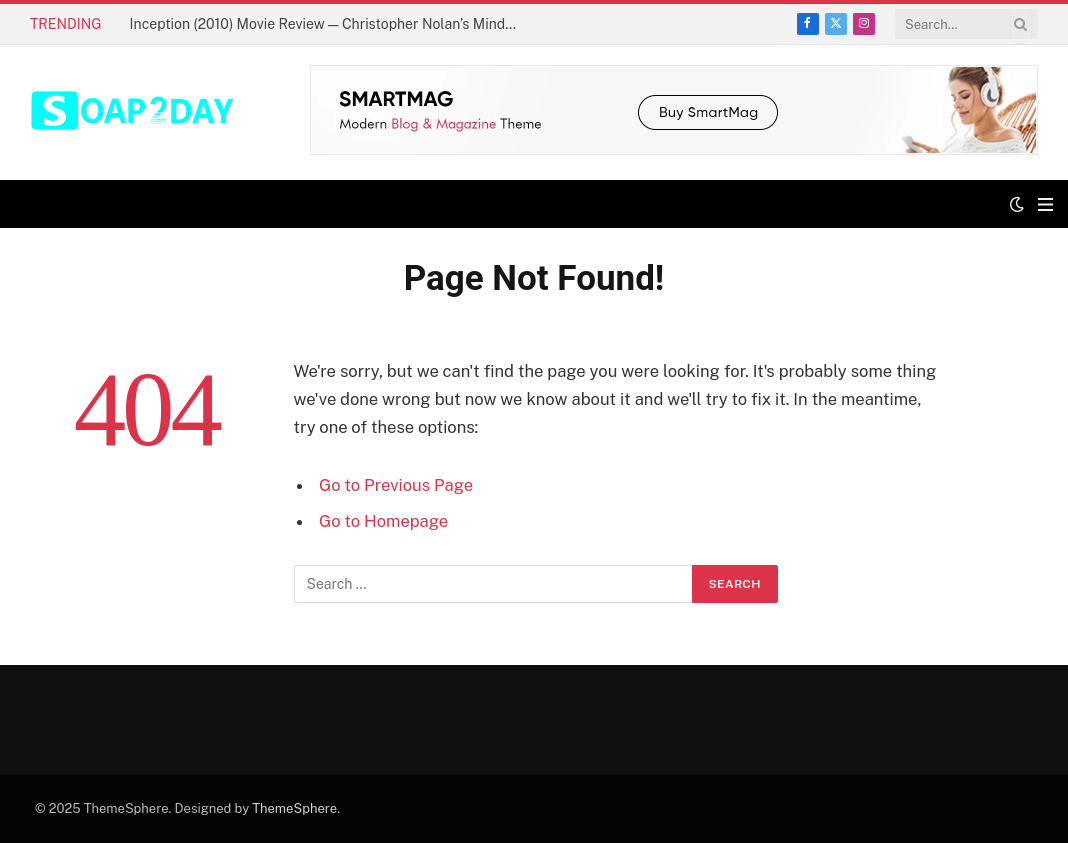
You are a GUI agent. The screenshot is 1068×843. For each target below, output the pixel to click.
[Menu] (1045, 204)
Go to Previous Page (396, 485)
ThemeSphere (294, 808)
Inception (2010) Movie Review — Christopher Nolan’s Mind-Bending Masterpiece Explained (330, 24)
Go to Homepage (383, 521)
